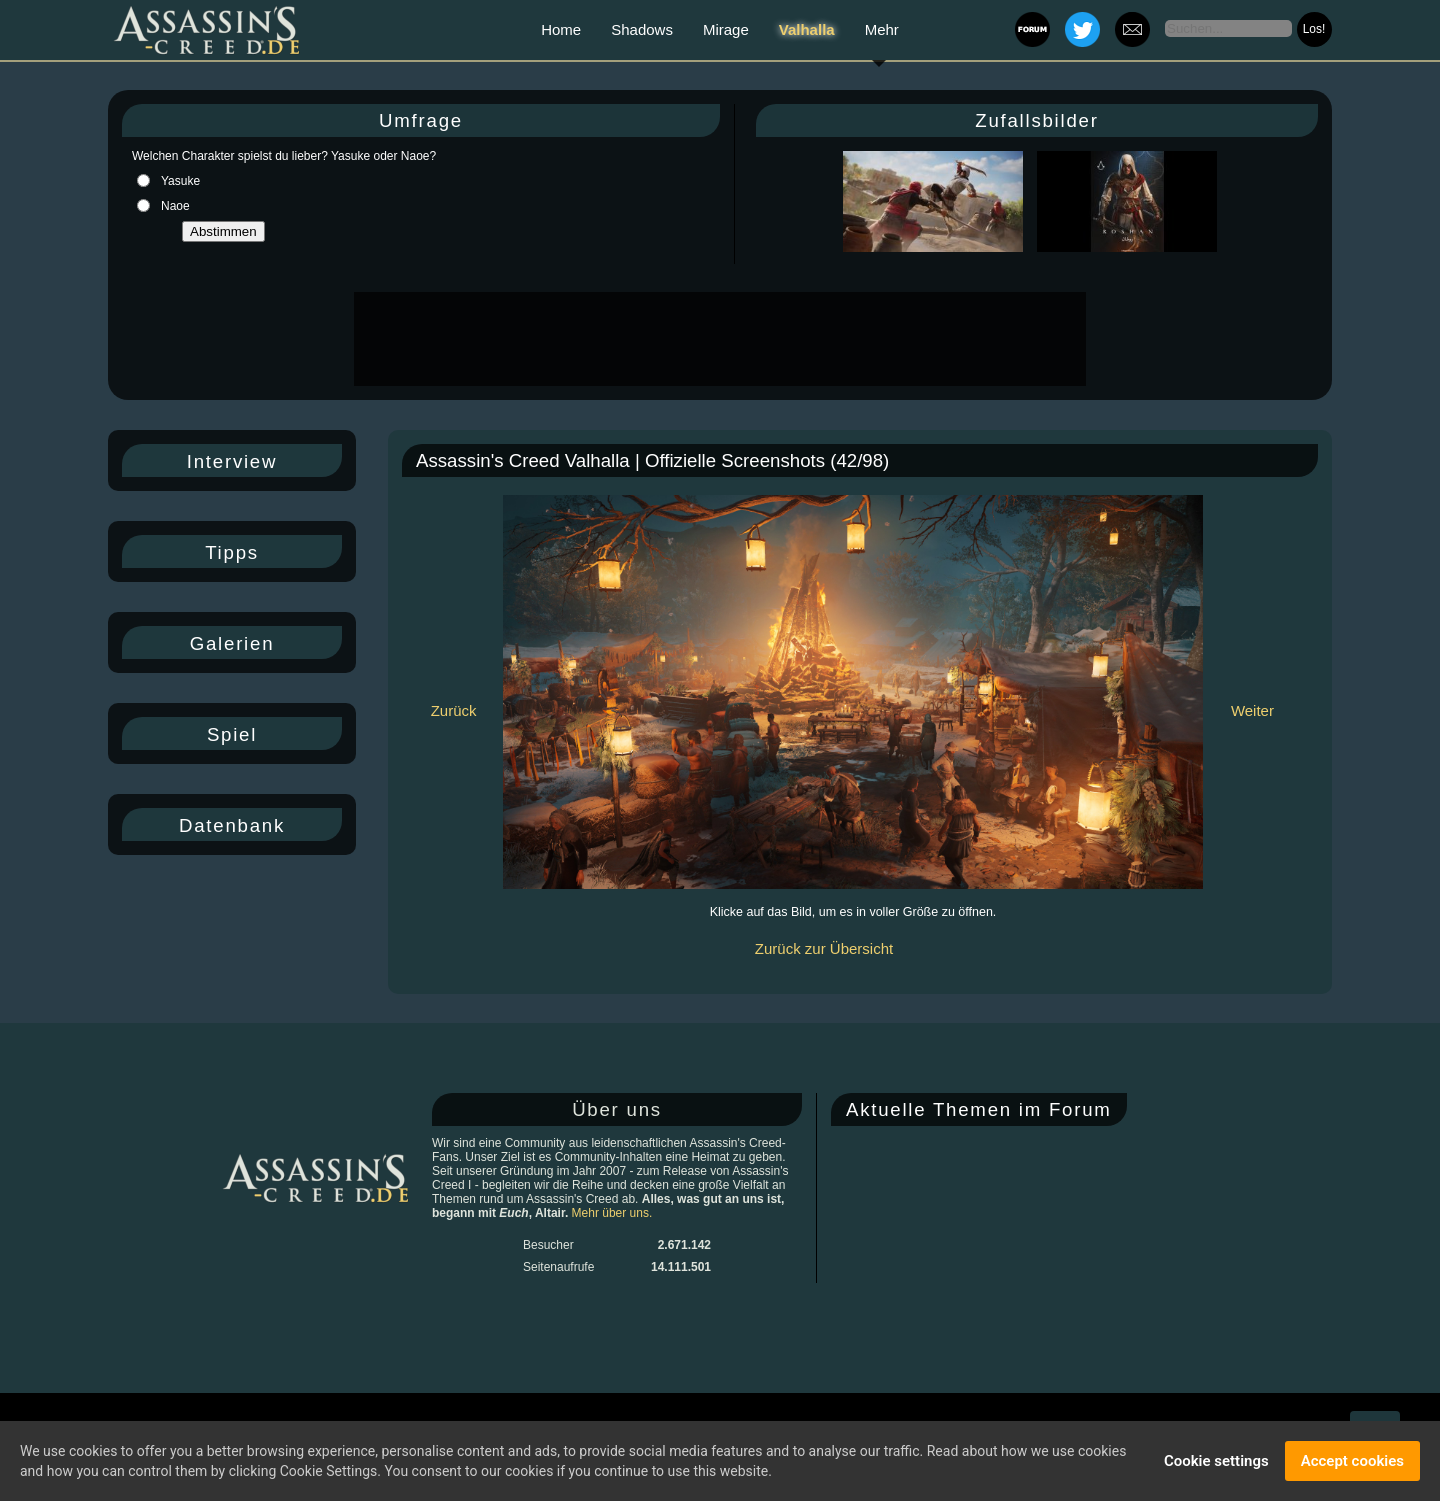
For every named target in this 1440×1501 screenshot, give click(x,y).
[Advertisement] (718, 339)
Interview (232, 461)
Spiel (232, 734)
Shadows (642, 29)
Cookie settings (1216, 1461)
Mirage (726, 29)
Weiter (1252, 710)
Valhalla (807, 29)
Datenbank (232, 825)
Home (561, 29)
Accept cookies (1352, 1461)
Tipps (232, 552)
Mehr (882, 29)
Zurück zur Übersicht (824, 948)
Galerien (232, 643)
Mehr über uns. (612, 1213)
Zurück (454, 710)
